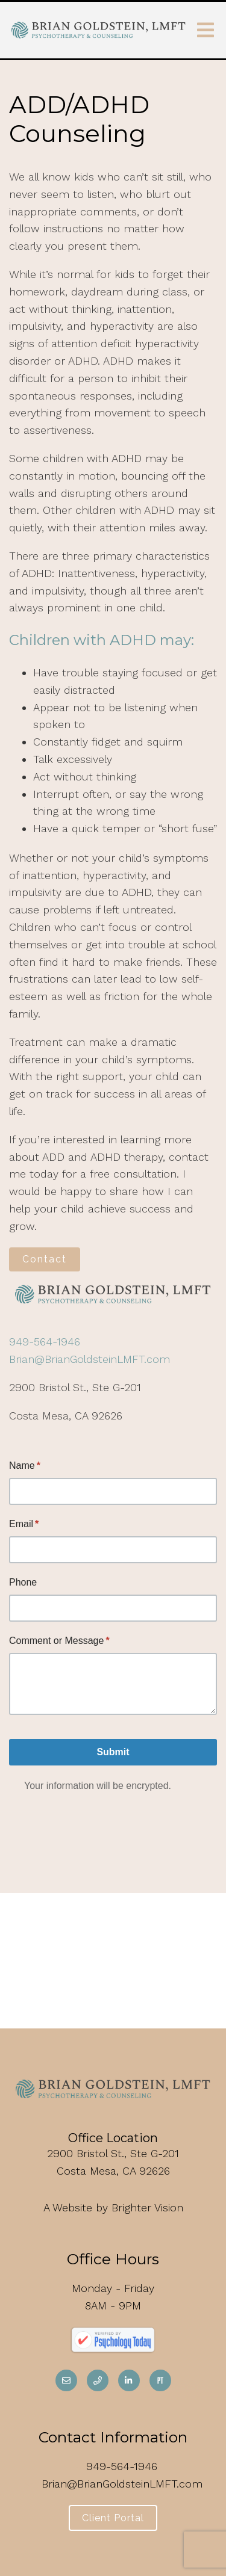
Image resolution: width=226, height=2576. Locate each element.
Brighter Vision (147, 2207)
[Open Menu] (205, 30)
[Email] (66, 2380)
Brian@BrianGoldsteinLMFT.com (89, 1359)
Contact (44, 1259)
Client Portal (113, 2518)
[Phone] (97, 2380)
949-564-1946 (44, 1341)
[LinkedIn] (129, 2380)
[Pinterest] (160, 2380)
